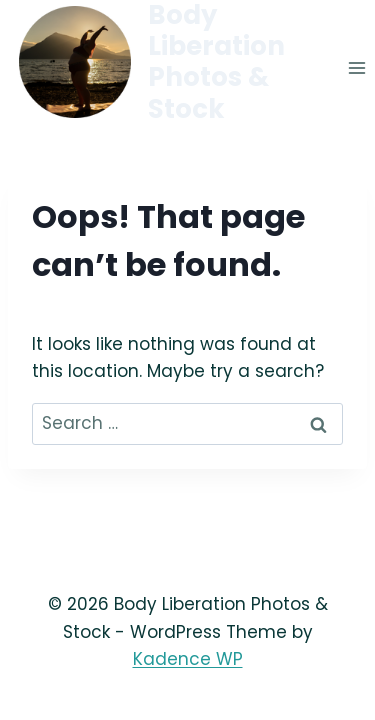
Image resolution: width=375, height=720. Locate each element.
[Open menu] (356, 68)
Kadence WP (188, 659)
